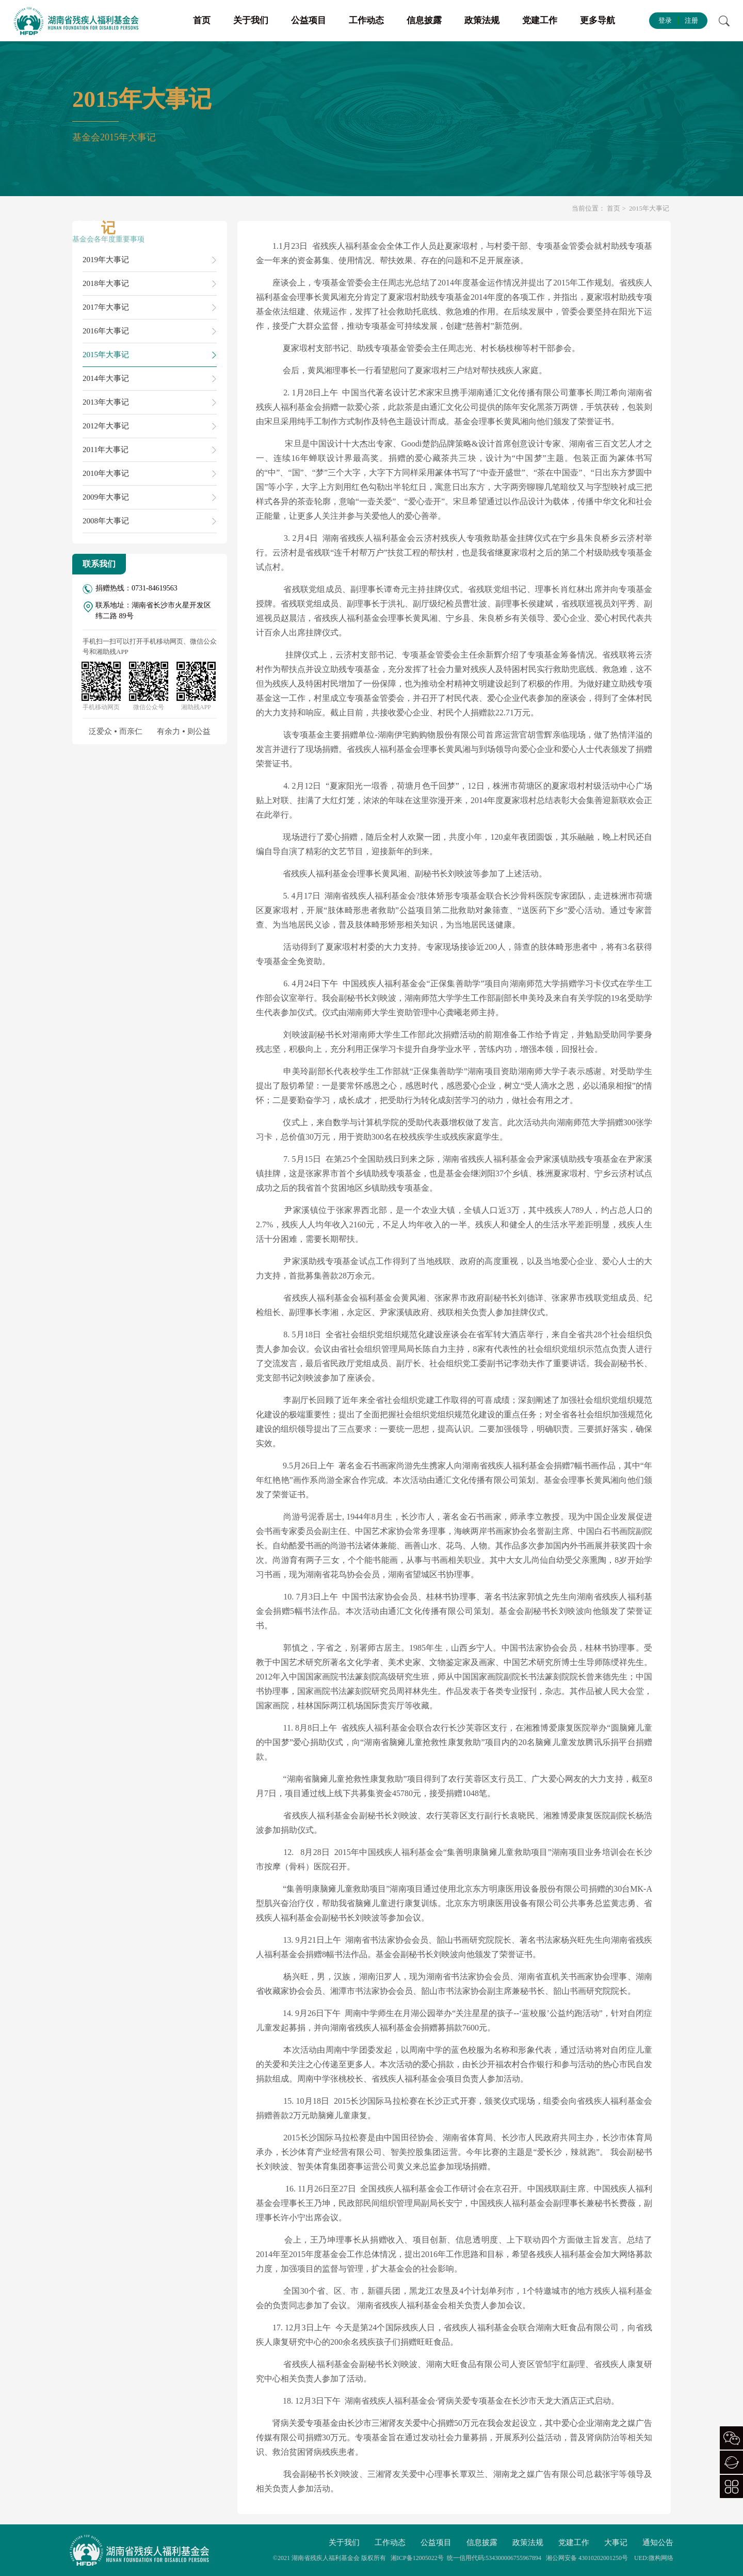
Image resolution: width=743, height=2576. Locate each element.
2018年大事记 (106, 283)
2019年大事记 (106, 259)
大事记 (615, 2542)
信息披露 (424, 20)
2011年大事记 (105, 449)
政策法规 (481, 20)
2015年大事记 (106, 354)
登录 (665, 20)
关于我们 (250, 20)
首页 (202, 20)
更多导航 (597, 20)
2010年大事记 (106, 473)
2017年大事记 (106, 307)
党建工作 (539, 20)
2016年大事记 (106, 331)
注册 (691, 20)
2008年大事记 (106, 521)
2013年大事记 (106, 402)
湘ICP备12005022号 (417, 2558)
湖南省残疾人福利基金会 (326, 2558)
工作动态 (366, 20)
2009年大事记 (106, 497)
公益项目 (308, 20)
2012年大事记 (106, 426)
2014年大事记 (106, 378)
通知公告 (657, 2542)
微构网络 (661, 2558)
